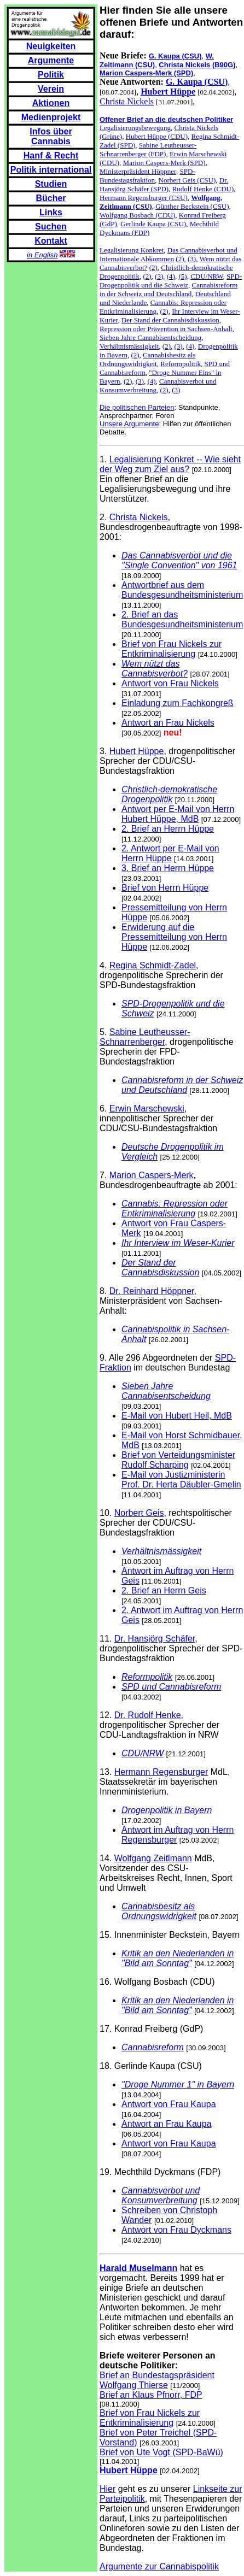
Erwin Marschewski (146, 1108)
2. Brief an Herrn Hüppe (167, 828)
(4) (171, 276)
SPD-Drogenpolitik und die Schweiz (171, 280)
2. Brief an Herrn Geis (163, 1590)
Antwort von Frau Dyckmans (176, 2229)
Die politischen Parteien (137, 407)
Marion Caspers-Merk (151, 1175)
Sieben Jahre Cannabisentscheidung (150, 337)
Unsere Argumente (129, 424)
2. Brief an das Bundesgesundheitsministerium (182, 619)
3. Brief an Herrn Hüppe (167, 868)
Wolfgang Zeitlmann (153, 1858)
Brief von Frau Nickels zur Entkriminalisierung (171, 648)
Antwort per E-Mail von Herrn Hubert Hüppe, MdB (177, 814)
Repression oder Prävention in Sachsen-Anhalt (166, 329)
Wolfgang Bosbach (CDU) (137, 215)
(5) (182, 276)
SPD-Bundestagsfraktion (147, 175)
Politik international (50, 169)
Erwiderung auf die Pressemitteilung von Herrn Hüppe (174, 936)
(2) (180, 259)
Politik (51, 74)
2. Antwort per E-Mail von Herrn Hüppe (170, 853)
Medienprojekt (50, 117)
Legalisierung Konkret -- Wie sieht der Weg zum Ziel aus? (170, 464)
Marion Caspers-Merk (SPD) (164, 162)
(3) (192, 259)
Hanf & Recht (51, 155)
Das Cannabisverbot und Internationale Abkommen (168, 254)
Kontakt (50, 240)
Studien (51, 184)
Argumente (51, 60)
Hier (107, 2488)
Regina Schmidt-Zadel (152, 965)
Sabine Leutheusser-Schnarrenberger (145, 1036)
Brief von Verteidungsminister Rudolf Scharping (178, 1459)
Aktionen (50, 103)
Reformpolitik (180, 364)
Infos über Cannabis (51, 136)
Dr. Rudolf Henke (147, 1715)
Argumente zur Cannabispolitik (159, 2566)
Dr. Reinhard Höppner (151, 1291)
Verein (51, 88)
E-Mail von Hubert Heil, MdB (176, 1415)
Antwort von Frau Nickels (170, 683)
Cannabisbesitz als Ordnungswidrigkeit (147, 359)
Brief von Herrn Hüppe (164, 887)
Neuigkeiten (51, 46)
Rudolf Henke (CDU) (203, 189)
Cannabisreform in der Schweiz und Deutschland (168, 289)
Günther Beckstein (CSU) (192, 206)
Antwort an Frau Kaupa (166, 2123)
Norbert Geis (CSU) (187, 180)
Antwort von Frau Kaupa (168, 2104)
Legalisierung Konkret (132, 250)
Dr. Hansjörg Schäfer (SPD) (164, 184)
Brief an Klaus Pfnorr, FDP (151, 2394)
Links (50, 212)
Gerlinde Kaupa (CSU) (153, 224)
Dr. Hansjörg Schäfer (154, 1638)
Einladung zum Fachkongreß (177, 703)
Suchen (51, 226)
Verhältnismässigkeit (129, 346)
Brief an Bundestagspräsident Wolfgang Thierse (157, 2380)
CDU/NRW (206, 276)
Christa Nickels (127, 101)
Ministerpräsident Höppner (138, 171)
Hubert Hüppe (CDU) (157, 136)
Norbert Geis (139, 1513)
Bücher (51, 198)
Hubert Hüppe (136, 751)
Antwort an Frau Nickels (167, 722)
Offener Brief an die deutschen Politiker (166, 119)
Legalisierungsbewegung (135, 127)
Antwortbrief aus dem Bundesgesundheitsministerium (182, 589)
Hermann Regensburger (161, 1772)
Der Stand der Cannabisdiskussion (170, 320)
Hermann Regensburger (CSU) (144, 197)
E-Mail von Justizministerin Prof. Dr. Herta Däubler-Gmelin (181, 1479)
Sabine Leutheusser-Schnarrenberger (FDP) (148, 149)
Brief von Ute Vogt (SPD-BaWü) (161, 2452)
